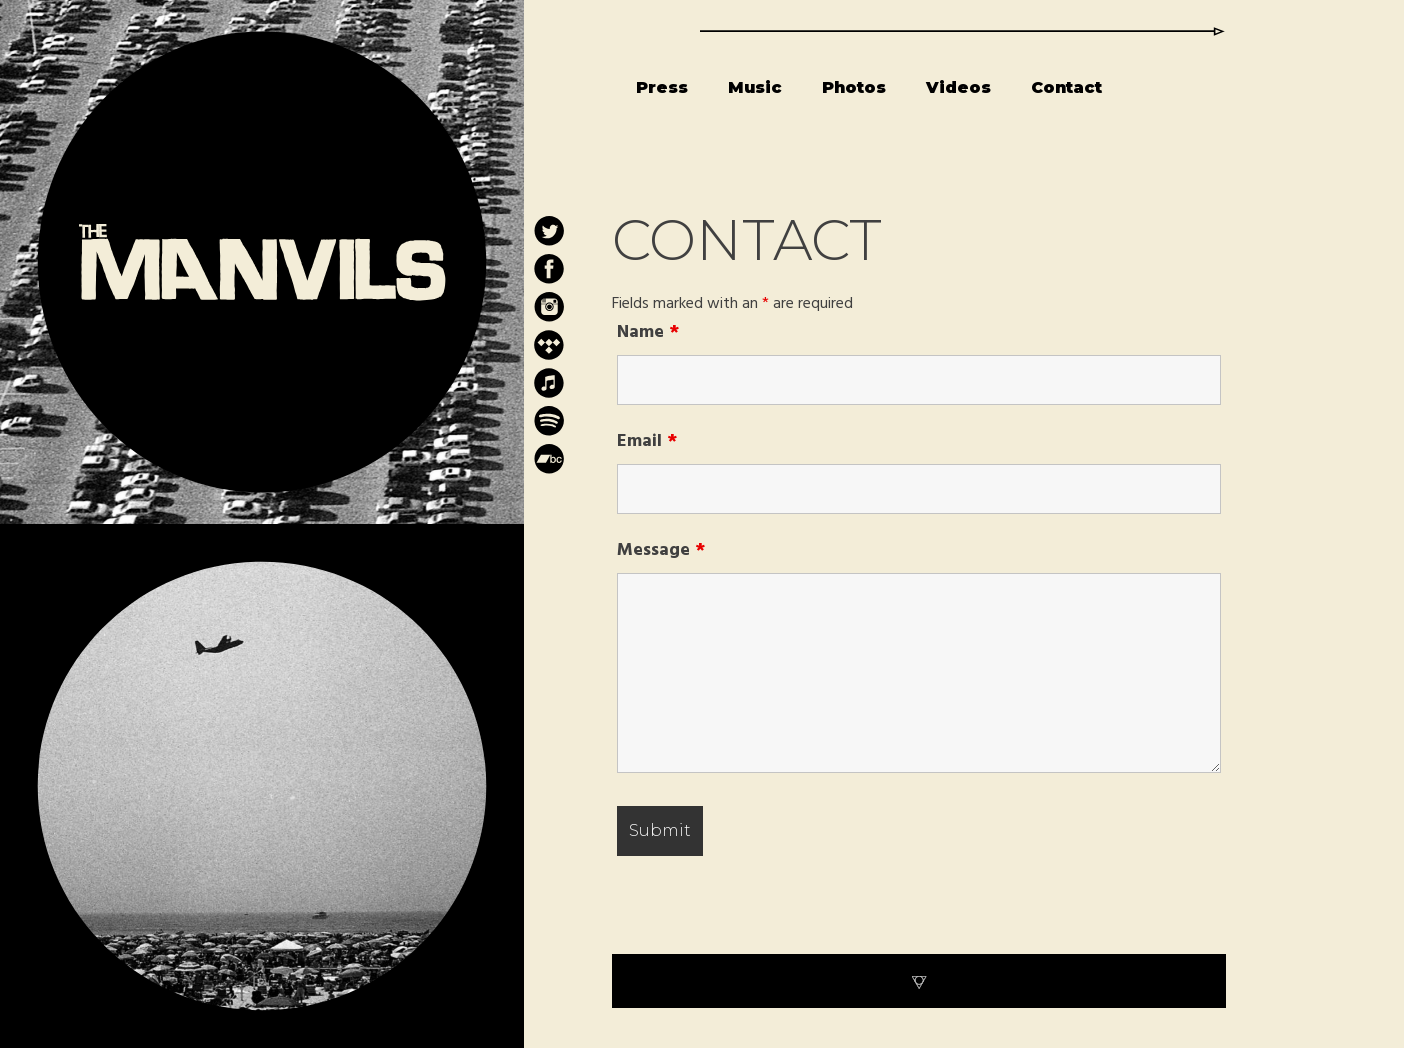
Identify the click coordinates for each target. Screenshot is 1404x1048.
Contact (1066, 87)
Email (647, 441)
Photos (854, 87)
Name (648, 332)
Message (661, 550)
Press (662, 87)
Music (755, 87)
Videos (958, 87)
